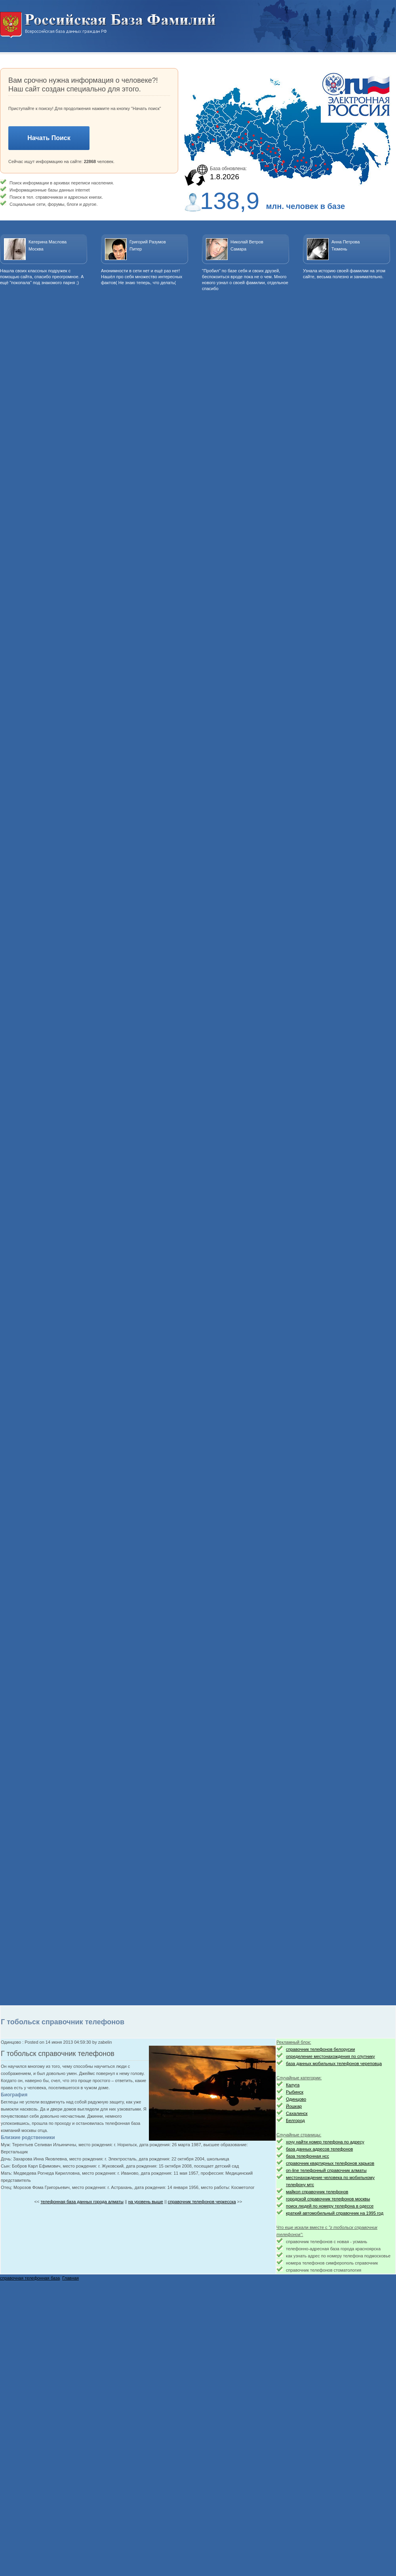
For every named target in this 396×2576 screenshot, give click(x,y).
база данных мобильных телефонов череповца (334, 2063)
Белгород (295, 2120)
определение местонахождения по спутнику (330, 2056)
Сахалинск (297, 2113)
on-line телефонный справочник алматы (326, 2170)
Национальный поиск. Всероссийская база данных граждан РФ (108, 25)
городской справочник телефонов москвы (328, 2198)
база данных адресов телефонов (319, 2149)
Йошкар (294, 2106)
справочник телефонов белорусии (320, 2049)
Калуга (292, 2084)
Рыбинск (294, 2092)
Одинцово (296, 2099)
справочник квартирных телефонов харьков (330, 2163)
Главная (70, 2278)
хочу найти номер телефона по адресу (325, 2141)
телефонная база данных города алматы (81, 2201)
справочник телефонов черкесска (202, 2201)
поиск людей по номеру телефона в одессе (329, 2206)
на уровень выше (145, 2201)
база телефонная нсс (307, 2156)
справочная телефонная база (30, 2278)
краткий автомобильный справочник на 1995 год (334, 2213)
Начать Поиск (48, 138)
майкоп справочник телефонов (317, 2191)
